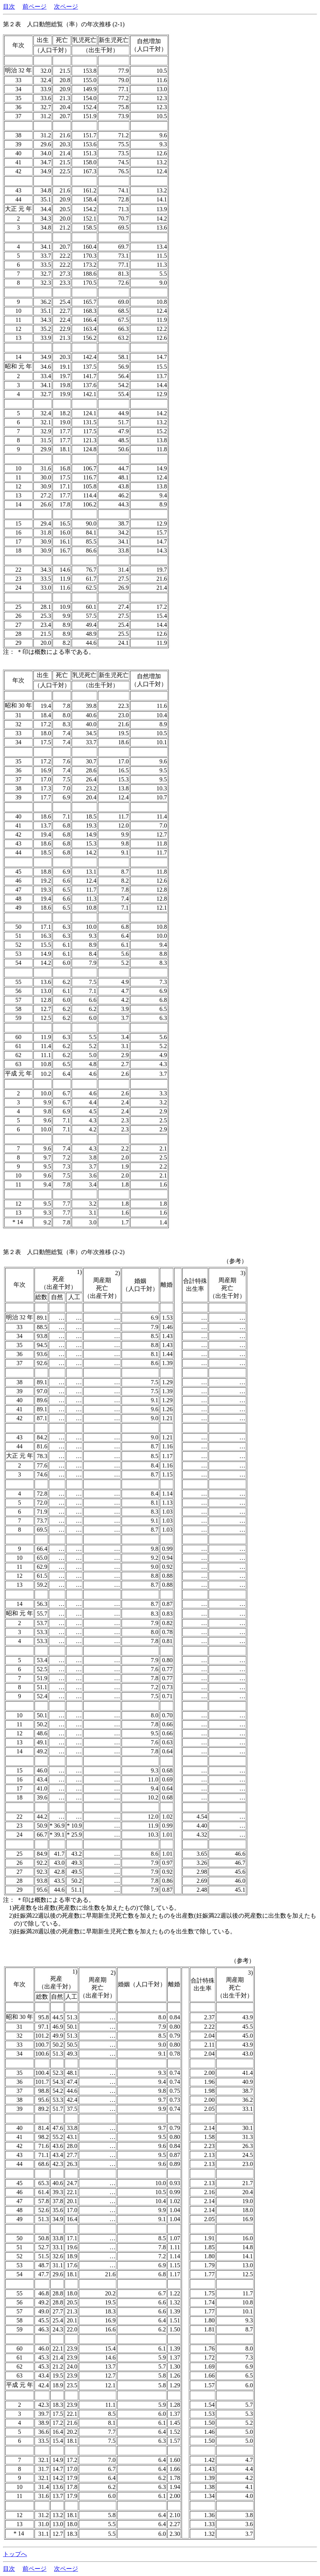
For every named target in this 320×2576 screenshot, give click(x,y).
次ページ (66, 6)
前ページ (35, 6)
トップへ (15, 2554)
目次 (9, 6)
